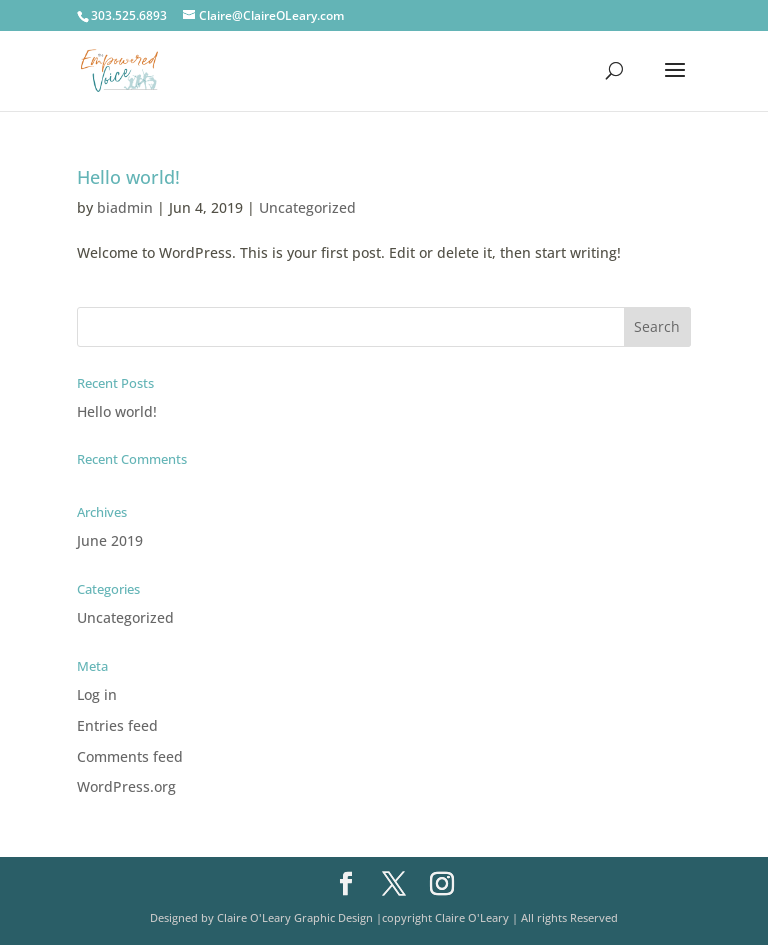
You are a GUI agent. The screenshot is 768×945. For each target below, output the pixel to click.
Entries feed (117, 725)
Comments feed (130, 756)
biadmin (125, 207)
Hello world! (128, 177)
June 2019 (110, 540)
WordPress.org (126, 786)
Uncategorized (307, 207)
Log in (97, 694)
